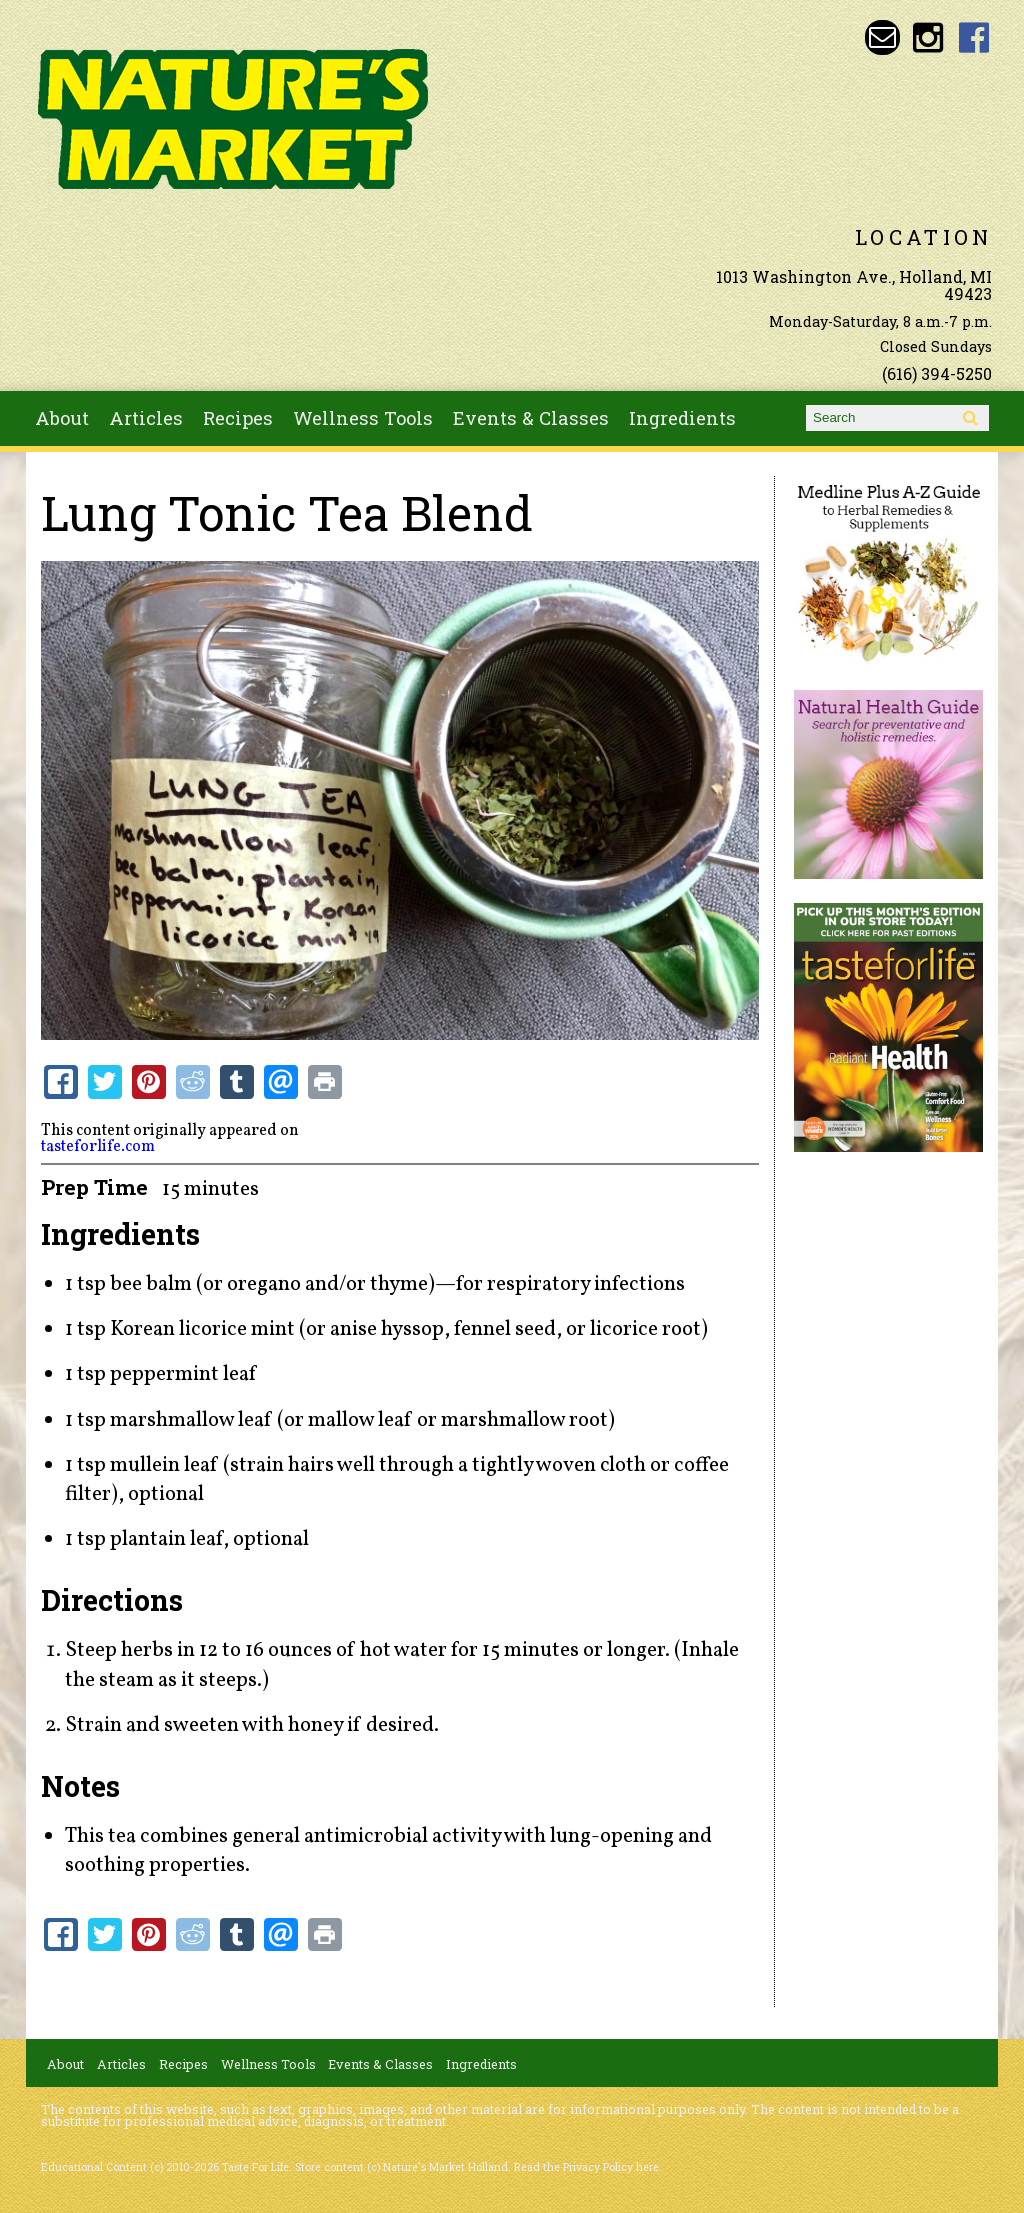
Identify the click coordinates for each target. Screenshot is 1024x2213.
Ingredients (682, 418)
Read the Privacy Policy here (586, 2167)
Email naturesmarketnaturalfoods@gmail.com (882, 37)
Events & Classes (531, 418)
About (62, 418)
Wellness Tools (363, 418)
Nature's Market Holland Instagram (928, 37)
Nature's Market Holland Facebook (974, 37)
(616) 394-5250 (937, 373)
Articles (146, 418)
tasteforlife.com (98, 1147)
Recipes (238, 418)
